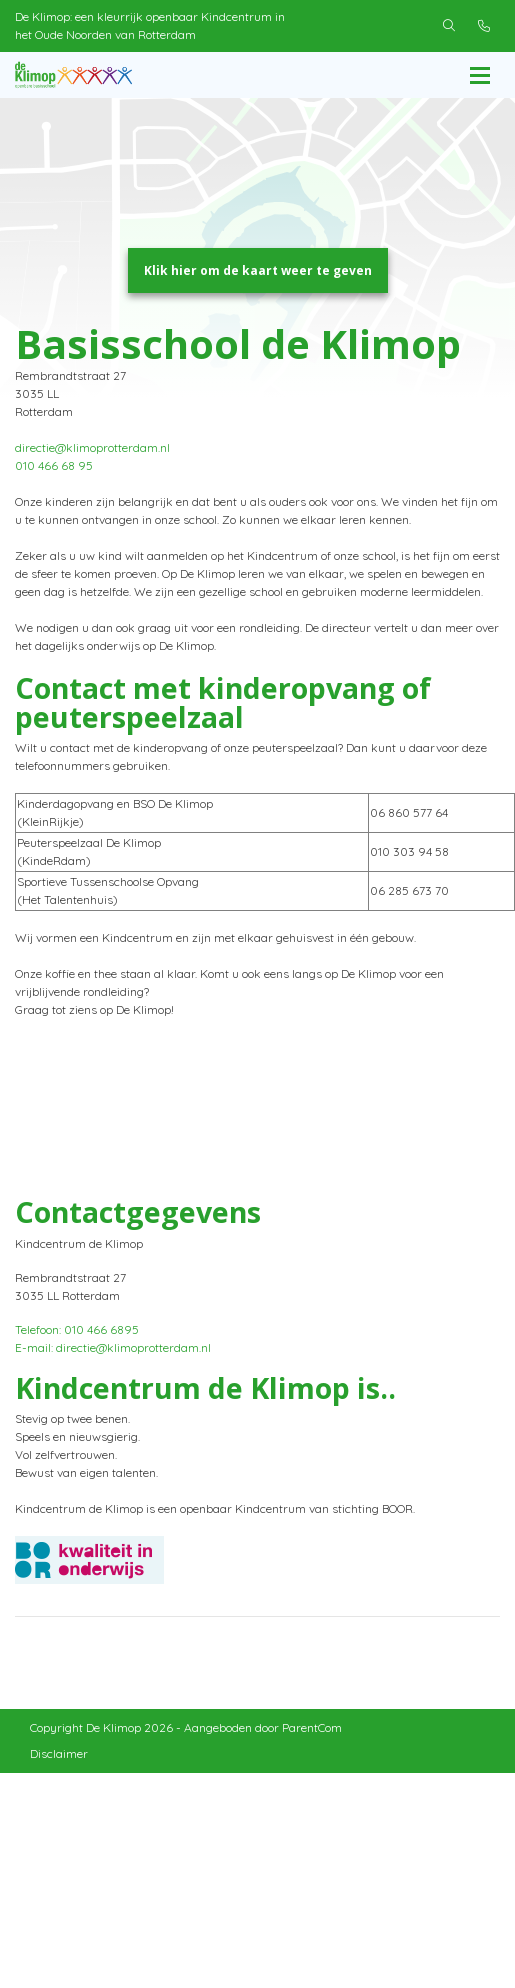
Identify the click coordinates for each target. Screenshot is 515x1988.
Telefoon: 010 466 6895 (77, 1347)
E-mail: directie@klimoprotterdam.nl (113, 1365)
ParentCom (312, 1745)
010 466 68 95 (54, 483)
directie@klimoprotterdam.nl (92, 465)
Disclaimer (59, 1771)
